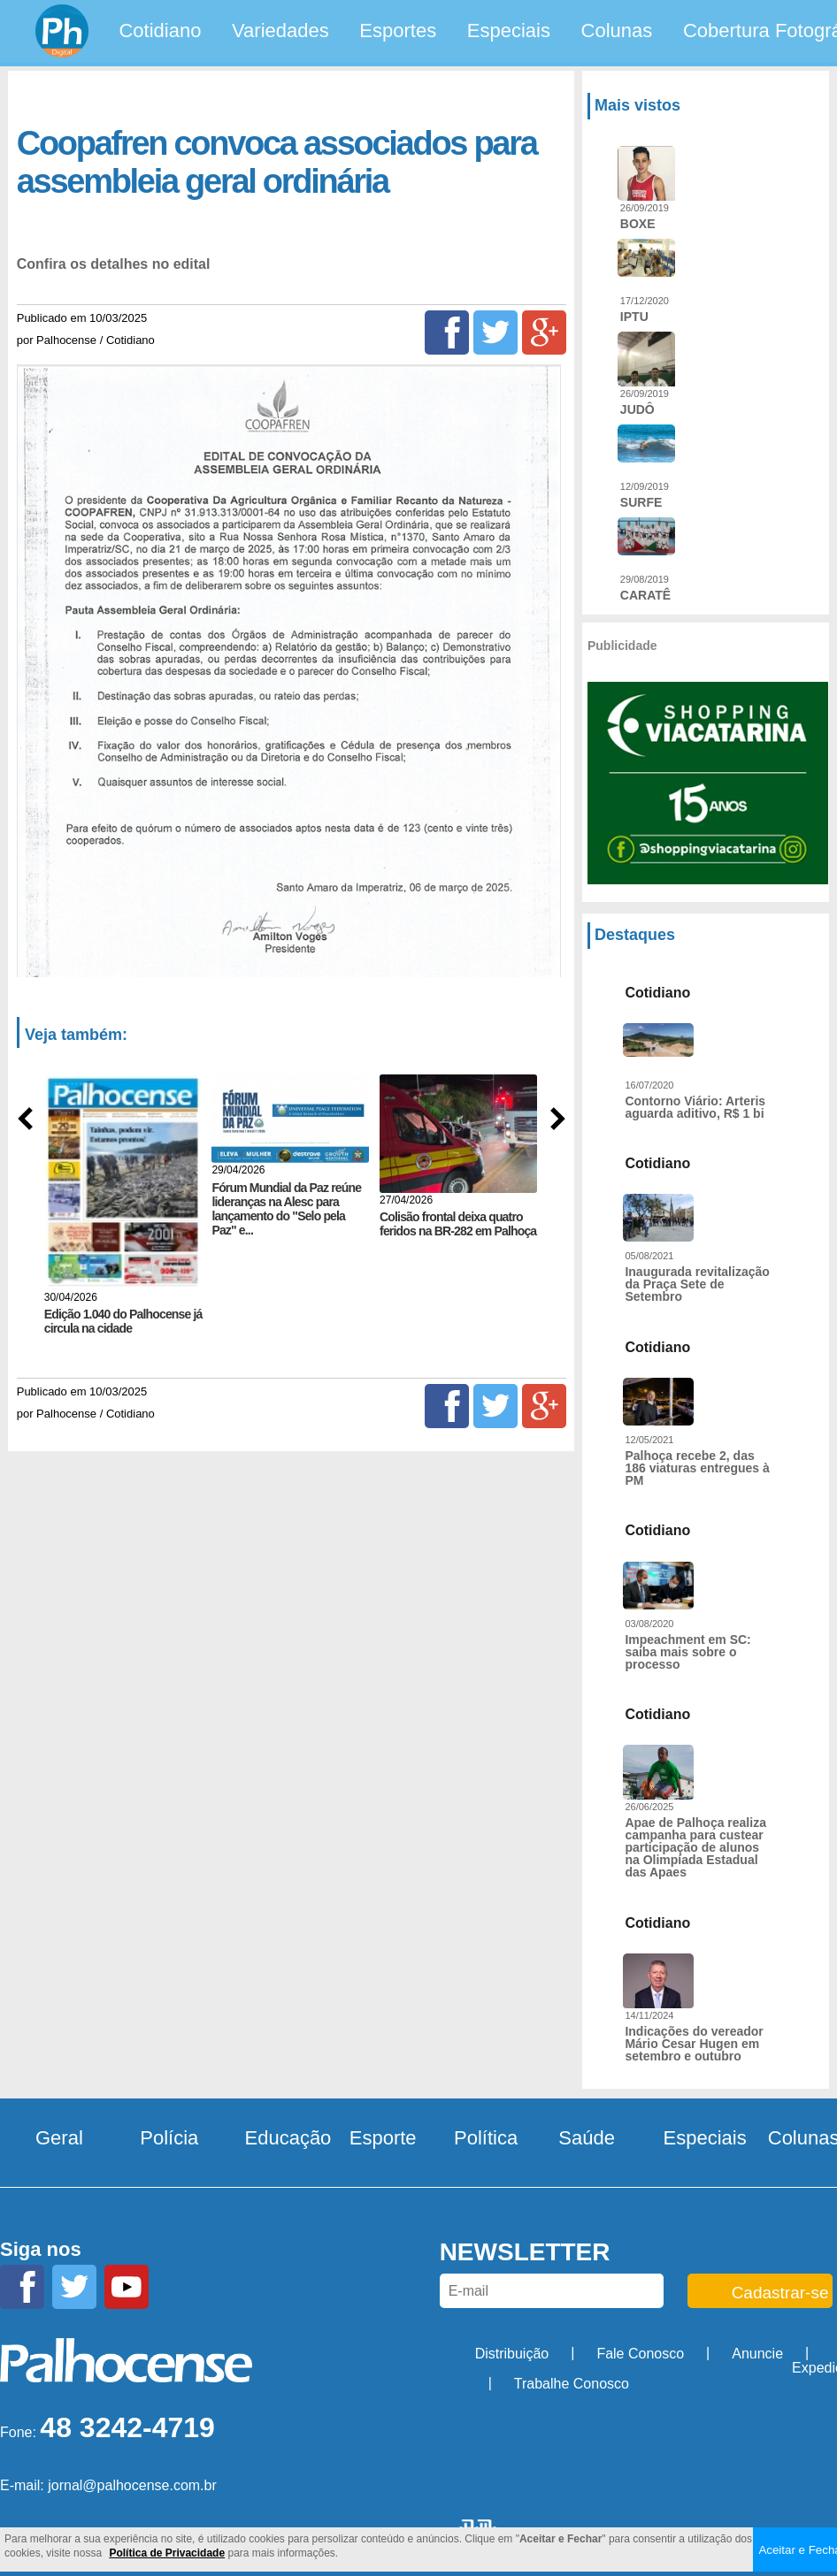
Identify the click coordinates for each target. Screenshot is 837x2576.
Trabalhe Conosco (571, 2383)
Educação (288, 2138)
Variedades (280, 30)
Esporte (383, 2138)
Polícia (169, 2138)
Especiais (508, 30)
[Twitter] (495, 332)
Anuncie (757, 2353)
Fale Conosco (640, 2353)
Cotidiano (160, 30)
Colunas (617, 30)
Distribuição (512, 2353)
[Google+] (544, 332)
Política (486, 2138)
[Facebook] (447, 332)
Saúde (586, 2138)
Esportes (397, 30)
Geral (59, 2138)
